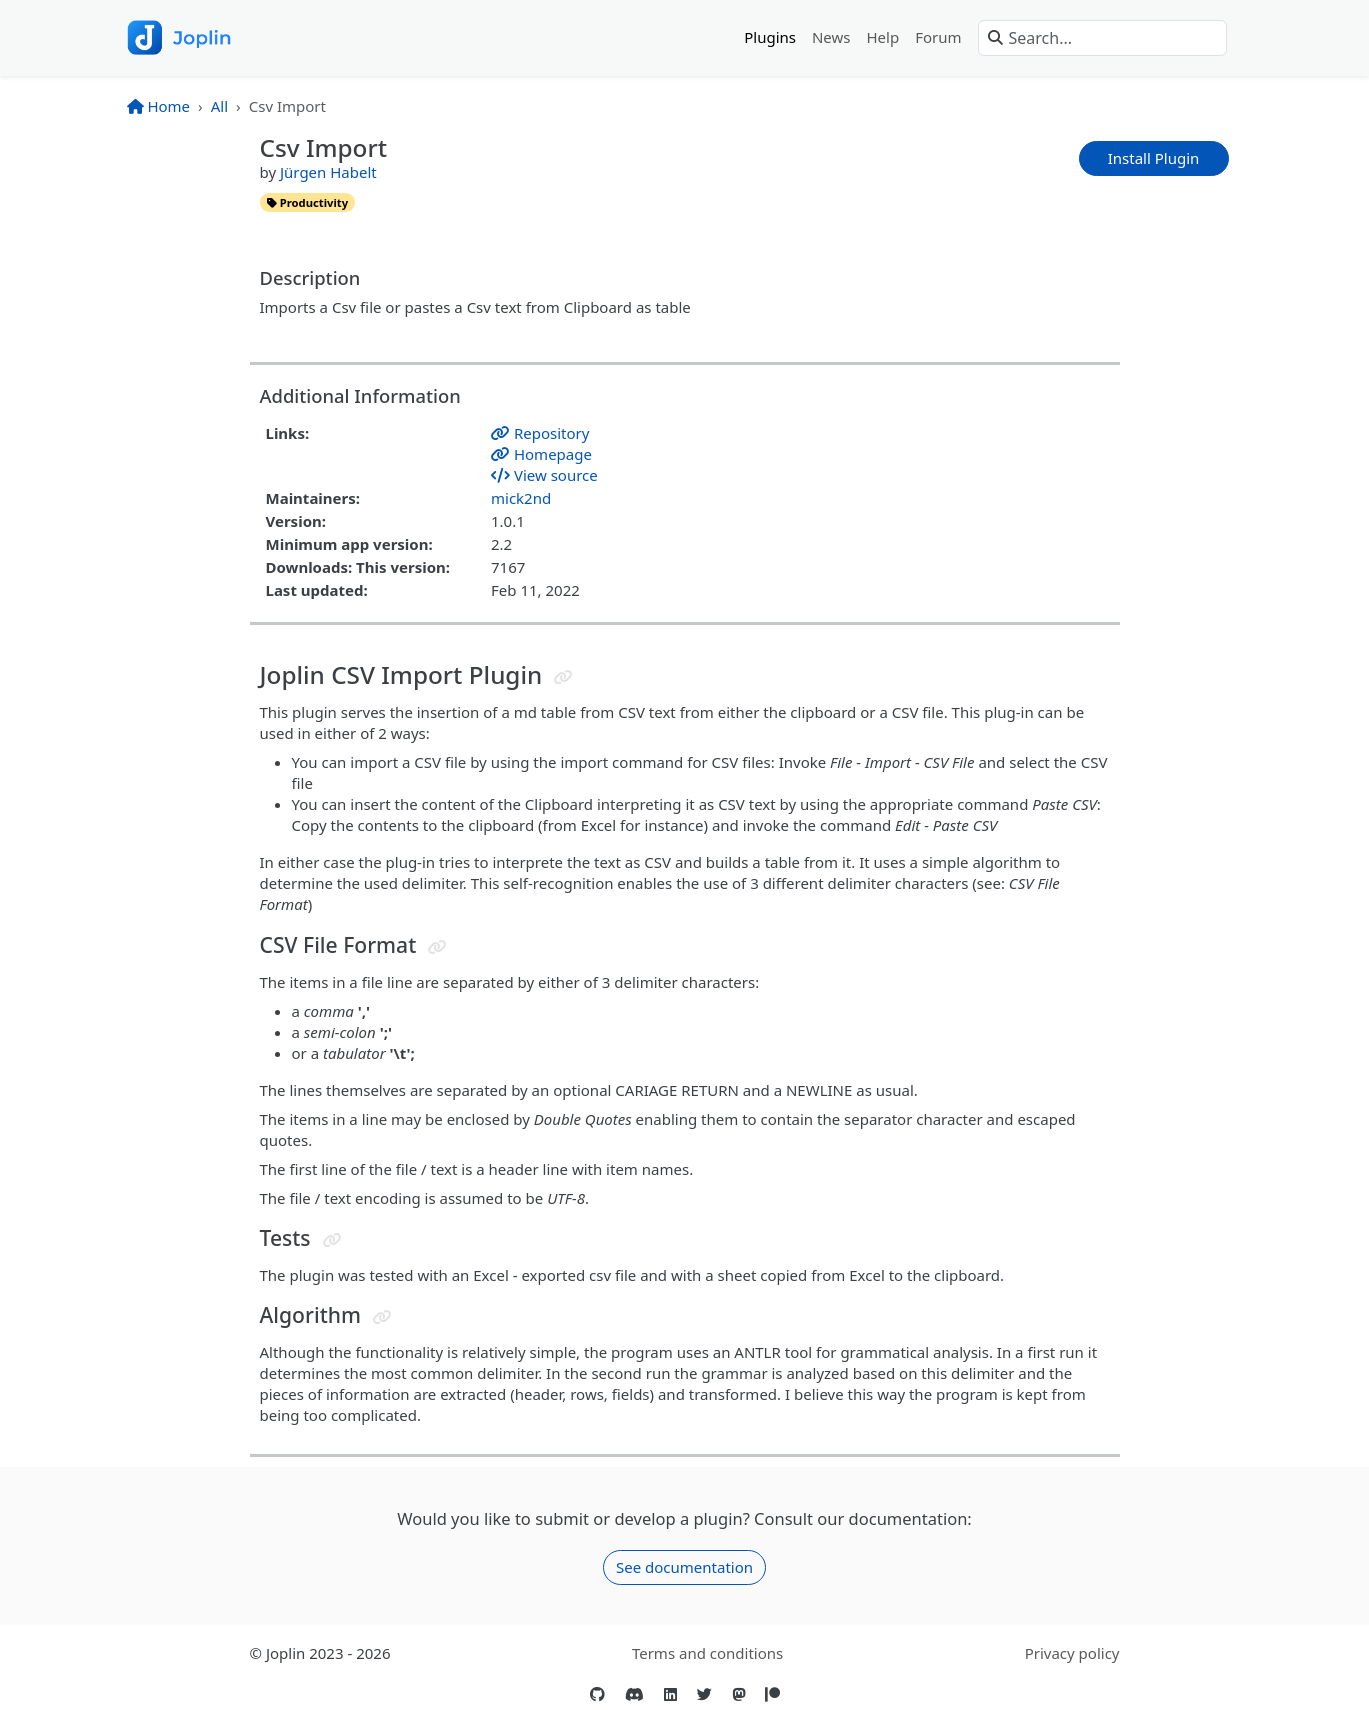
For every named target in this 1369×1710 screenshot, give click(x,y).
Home (159, 106)
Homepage (541, 454)
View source (544, 475)
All (219, 106)
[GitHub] (597, 1694)
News (831, 37)
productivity (307, 202)
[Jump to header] (563, 677)
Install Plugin (1154, 158)
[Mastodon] (738, 1694)
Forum (938, 37)
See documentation (684, 1567)
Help (883, 37)
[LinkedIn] (670, 1694)
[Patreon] (772, 1694)
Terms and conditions (707, 1653)
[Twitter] (704, 1694)
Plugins (770, 37)
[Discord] (634, 1694)
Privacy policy (1072, 1653)
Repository (540, 433)
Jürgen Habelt (328, 172)
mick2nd (521, 498)
